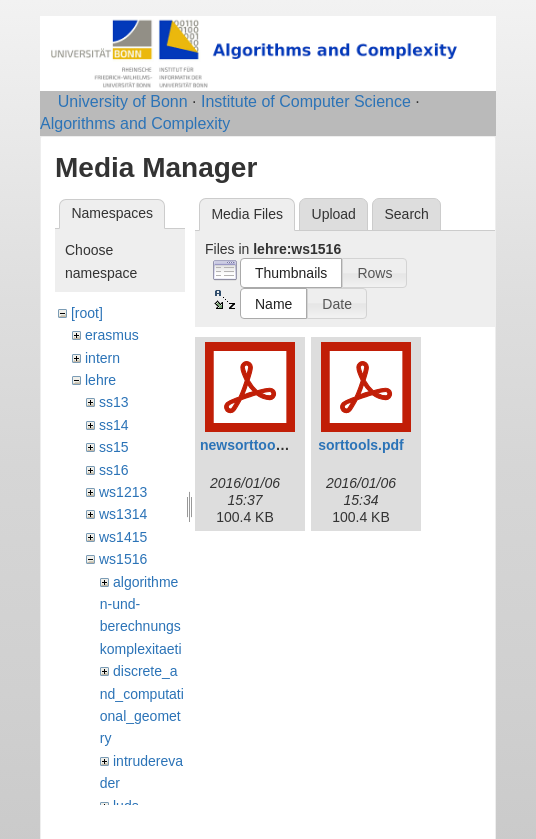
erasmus (112, 335)
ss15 (114, 447)
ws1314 (123, 514)
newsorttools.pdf (256, 445)
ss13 (114, 402)
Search (406, 214)
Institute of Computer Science (306, 101)
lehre (100, 380)
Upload (334, 214)
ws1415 (123, 537)
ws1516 (123, 559)
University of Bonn (123, 101)
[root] (87, 313)
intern (102, 358)
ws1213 (123, 492)
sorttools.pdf (361, 445)
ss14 (114, 425)
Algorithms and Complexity (135, 123)
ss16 (114, 470)
